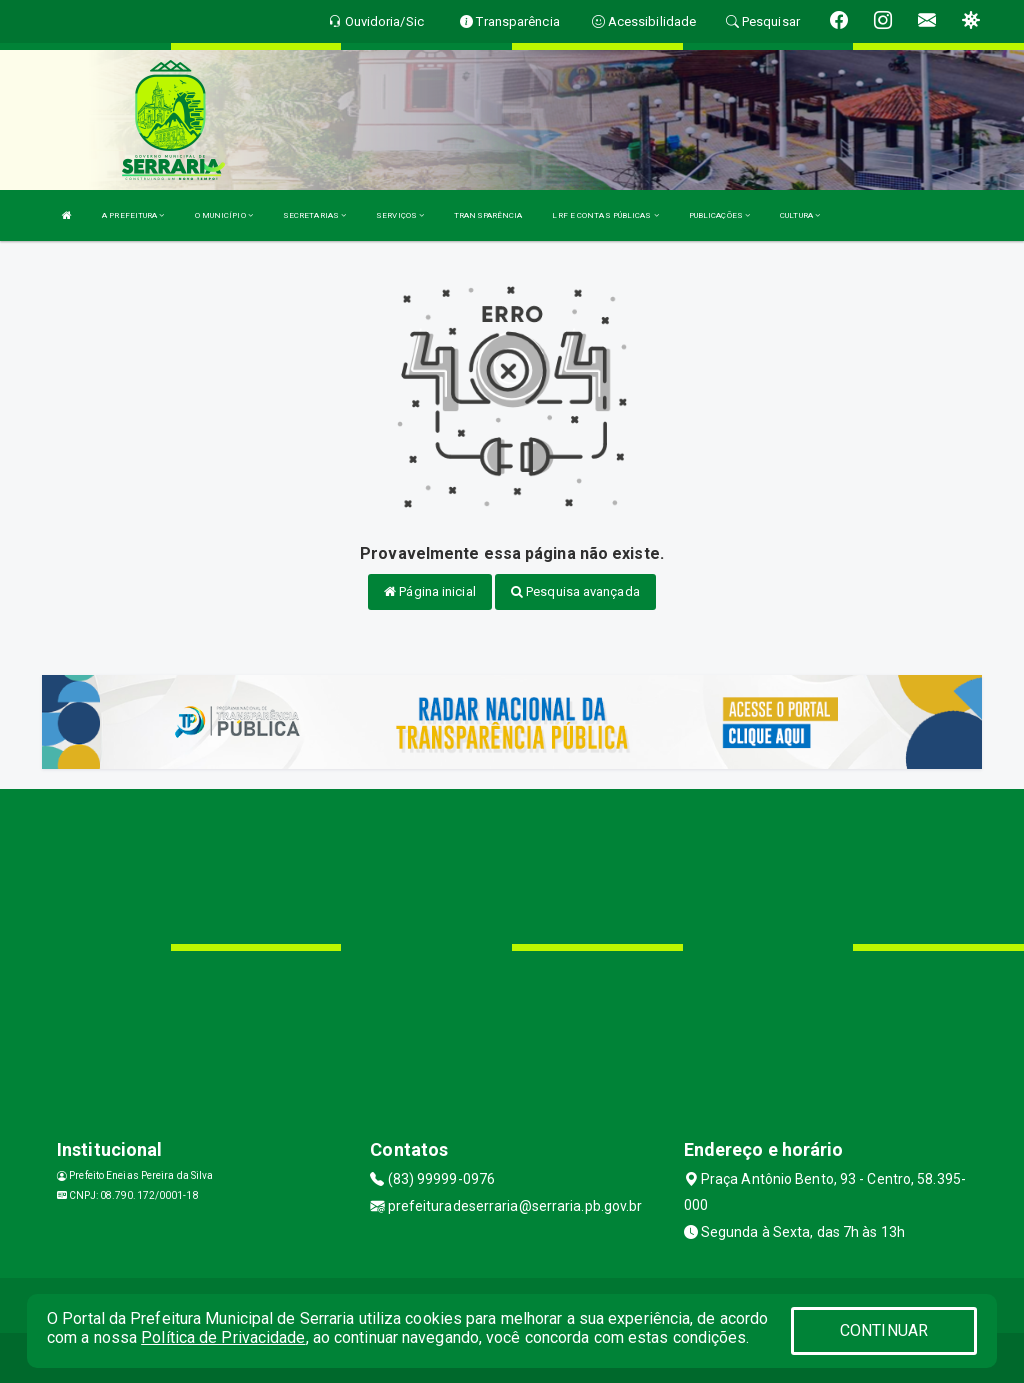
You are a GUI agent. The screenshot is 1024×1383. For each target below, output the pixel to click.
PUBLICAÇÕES (719, 215)
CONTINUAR (884, 1330)
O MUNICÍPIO (224, 215)
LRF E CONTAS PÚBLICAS (605, 215)
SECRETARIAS (314, 215)
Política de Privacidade (223, 1337)
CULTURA (800, 215)
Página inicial (430, 591)
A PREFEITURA (133, 215)
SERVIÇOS (400, 215)
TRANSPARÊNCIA (488, 215)
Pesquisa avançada (575, 591)
